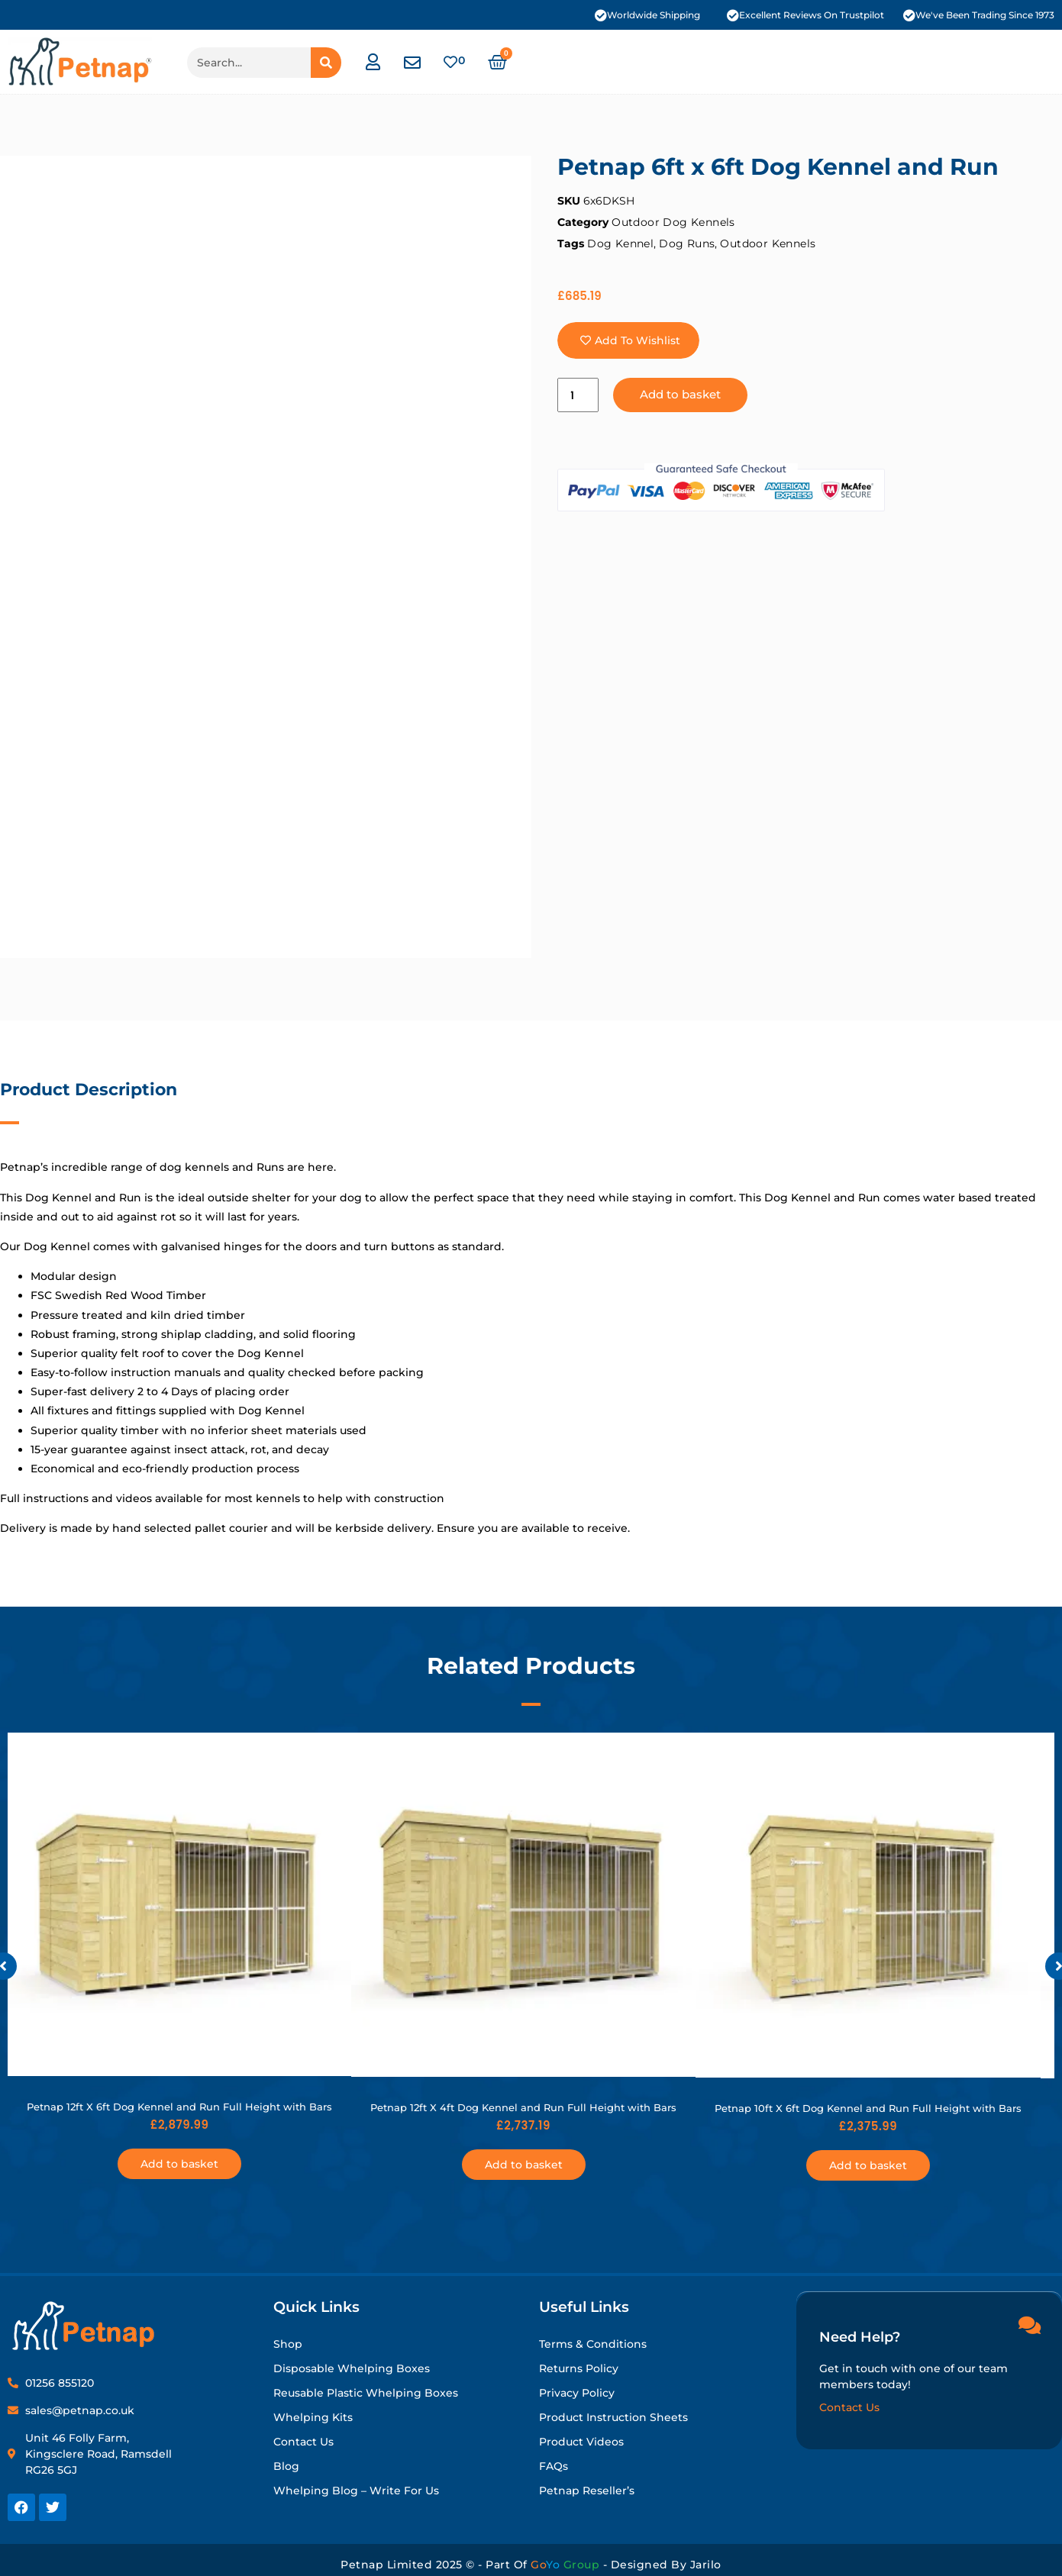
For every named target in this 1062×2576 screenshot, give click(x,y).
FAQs (553, 2466)
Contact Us (303, 2442)
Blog (286, 2466)
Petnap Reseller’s (586, 2490)
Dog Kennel (620, 243)
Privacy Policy (577, 2393)
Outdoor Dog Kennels (673, 222)
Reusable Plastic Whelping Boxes (365, 2393)
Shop (287, 2344)
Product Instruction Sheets (613, 2417)
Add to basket (681, 395)
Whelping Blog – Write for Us (356, 2490)
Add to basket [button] (179, 2164)
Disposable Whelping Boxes (351, 2368)
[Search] (326, 62)
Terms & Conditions (593, 2344)
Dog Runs (687, 243)
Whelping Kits (313, 2417)
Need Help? (859, 2336)
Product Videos (581, 2442)
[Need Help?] (1029, 2324)
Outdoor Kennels (767, 243)
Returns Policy (578, 2368)
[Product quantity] (578, 395)
